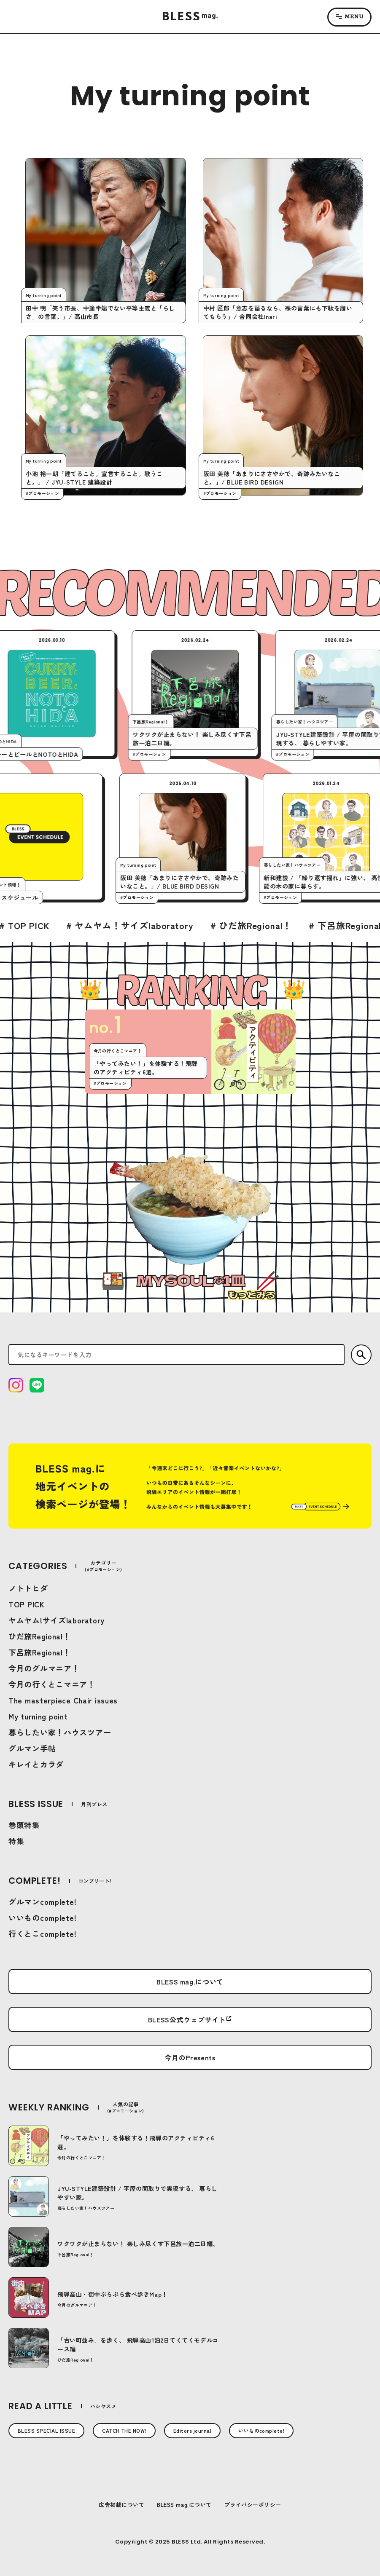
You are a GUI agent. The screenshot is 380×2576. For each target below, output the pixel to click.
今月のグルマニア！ (43, 1668)
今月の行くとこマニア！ (51, 1684)
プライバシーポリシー (252, 2504)
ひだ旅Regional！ (39, 1636)
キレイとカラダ (36, 1764)
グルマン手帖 (32, 1748)
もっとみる (251, 1295)
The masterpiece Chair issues (63, 1700)
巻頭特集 (24, 1825)
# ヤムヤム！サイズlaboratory (182, 925)
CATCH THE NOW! (124, 2430)
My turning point (38, 1716)
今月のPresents (189, 2057)
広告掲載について (121, 2504)
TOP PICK (26, 1604)
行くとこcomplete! (42, 1933)
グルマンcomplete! (42, 1901)
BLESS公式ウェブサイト (187, 2019)
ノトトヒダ (28, 1588)
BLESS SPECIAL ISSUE (46, 2430)
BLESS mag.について (190, 1981)
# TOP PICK (77, 925)
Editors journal (192, 2430)
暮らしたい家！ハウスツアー (59, 1732)
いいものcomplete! (42, 1917)
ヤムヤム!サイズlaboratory (56, 1620)
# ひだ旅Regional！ (304, 925)
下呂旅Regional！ (39, 1652)
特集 (16, 1841)
